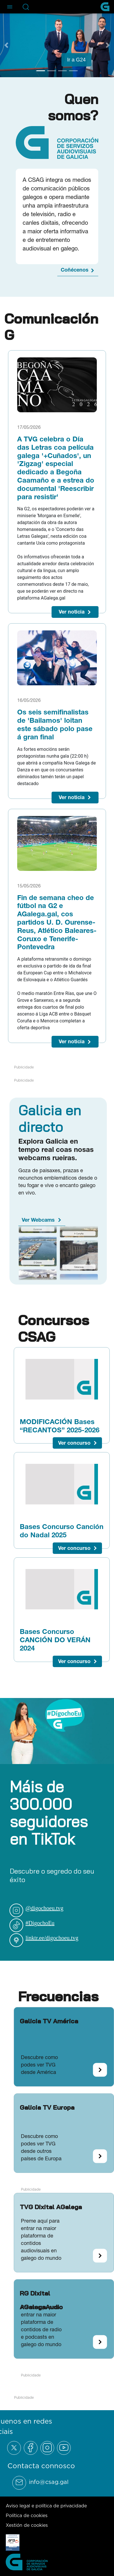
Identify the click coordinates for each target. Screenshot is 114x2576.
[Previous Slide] (6, 45)
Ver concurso (74, 1443)
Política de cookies (27, 2515)
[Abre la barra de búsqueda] (26, 7)
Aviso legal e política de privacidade (46, 2506)
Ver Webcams (38, 1220)
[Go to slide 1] (40, 70)
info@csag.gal (48, 2482)
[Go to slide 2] (51, 70)
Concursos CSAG (53, 1328)
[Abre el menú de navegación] (10, 7)
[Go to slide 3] (62, 70)
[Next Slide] (108, 45)
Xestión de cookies (27, 2525)
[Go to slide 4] (73, 70)
